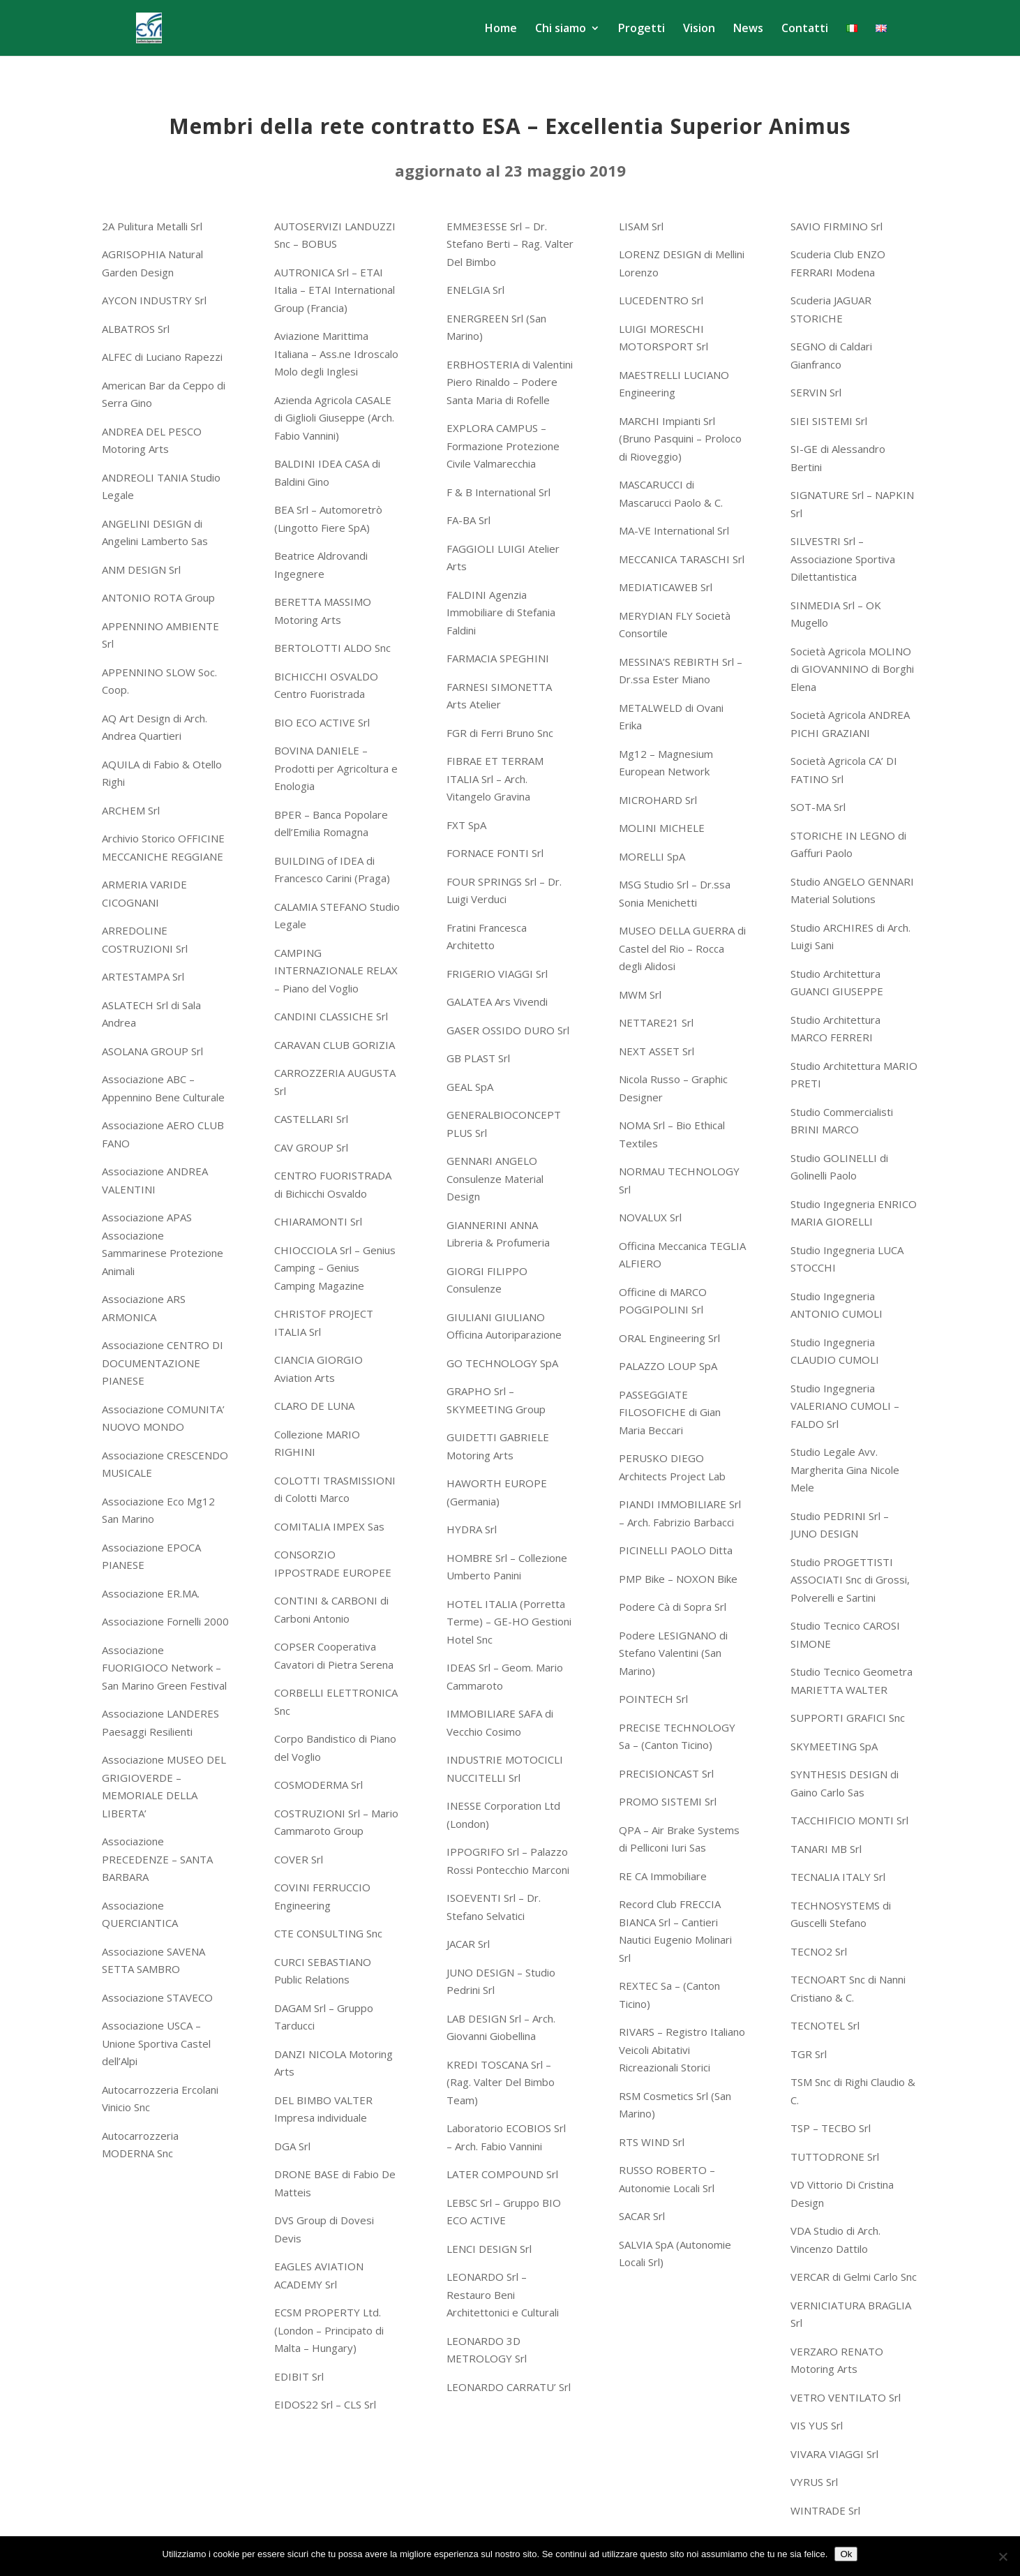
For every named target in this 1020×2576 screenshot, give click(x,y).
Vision (699, 29)
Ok (846, 2554)
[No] (1003, 2556)
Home (501, 29)
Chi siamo (560, 29)
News (748, 29)
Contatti (804, 29)
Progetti (641, 29)
